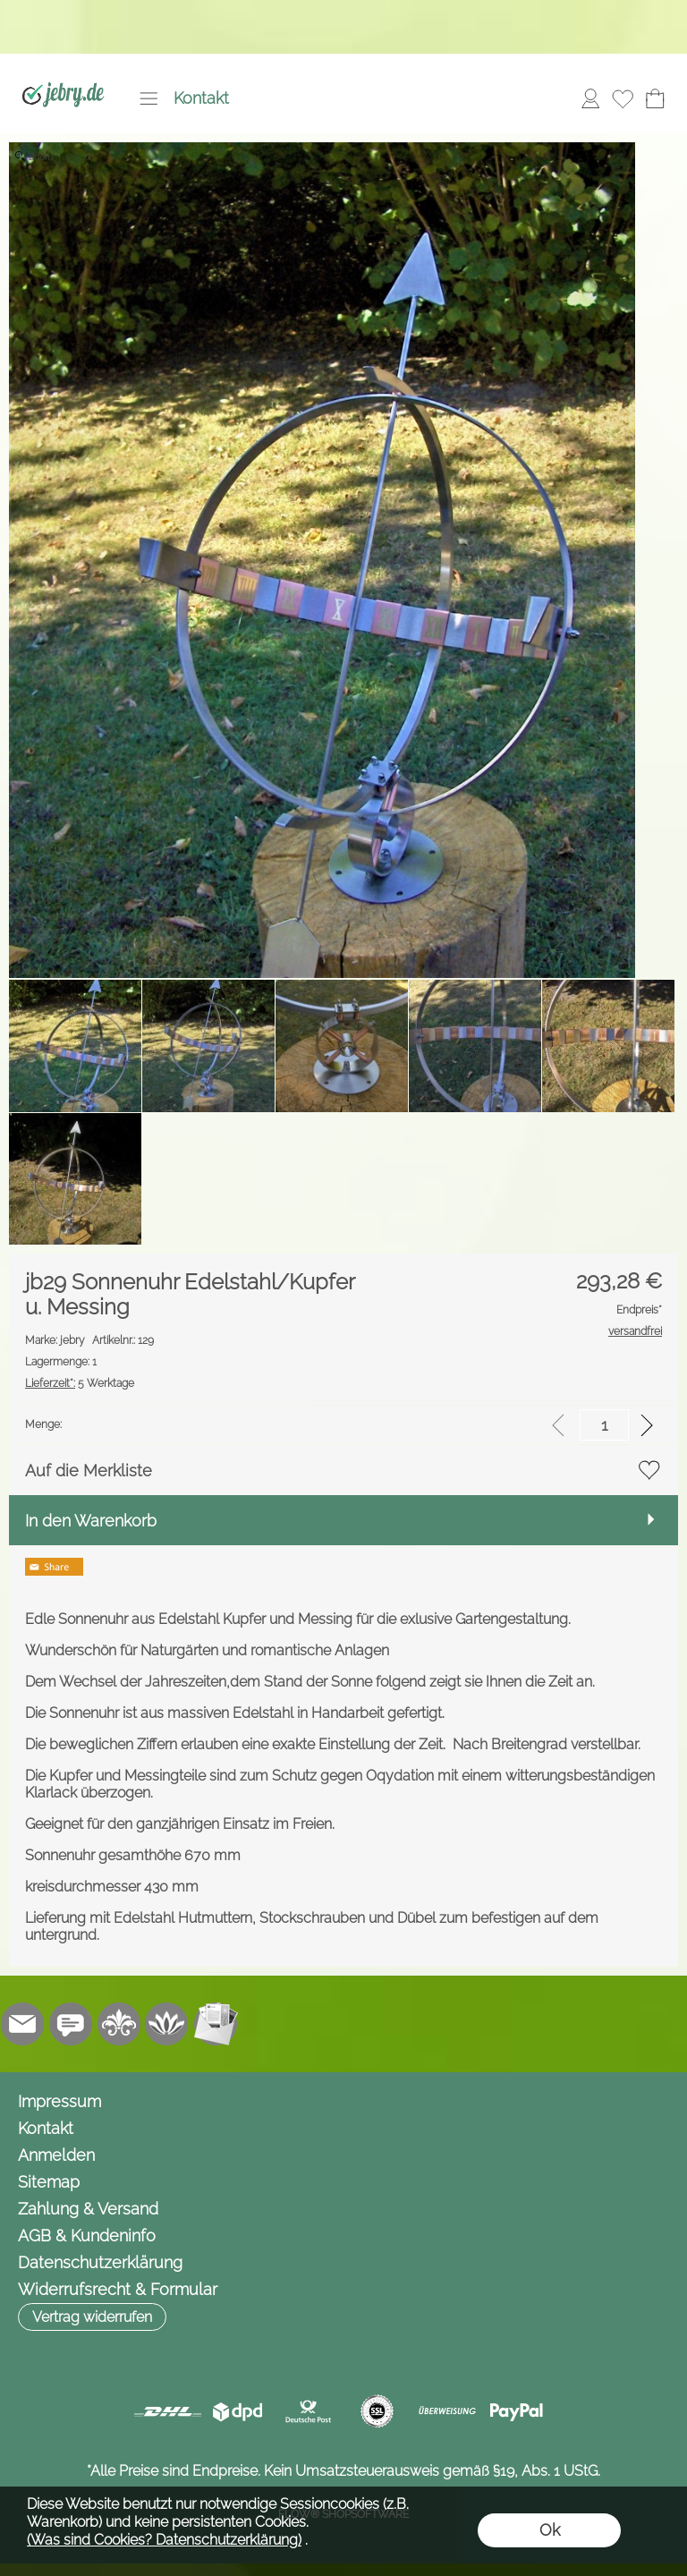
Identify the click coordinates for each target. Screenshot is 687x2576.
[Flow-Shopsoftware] (167, 2024)
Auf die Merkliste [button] (88, 1470)
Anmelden (56, 2155)
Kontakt (201, 98)
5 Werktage (79, 1383)
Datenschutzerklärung (100, 2262)
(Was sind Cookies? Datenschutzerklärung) (164, 2539)
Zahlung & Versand (88, 2208)
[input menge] (604, 1425)
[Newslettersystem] (215, 2024)
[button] (148, 98)
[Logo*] (63, 72)
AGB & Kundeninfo (87, 2235)
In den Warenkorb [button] (91, 1520)
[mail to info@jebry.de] (22, 2024)
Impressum (59, 2101)
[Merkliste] (622, 98)
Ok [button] (549, 2530)
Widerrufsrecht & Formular (117, 2289)
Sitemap (49, 2181)
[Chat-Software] (70, 2024)
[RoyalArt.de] (119, 2024)
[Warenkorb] (654, 98)
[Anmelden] (590, 98)
